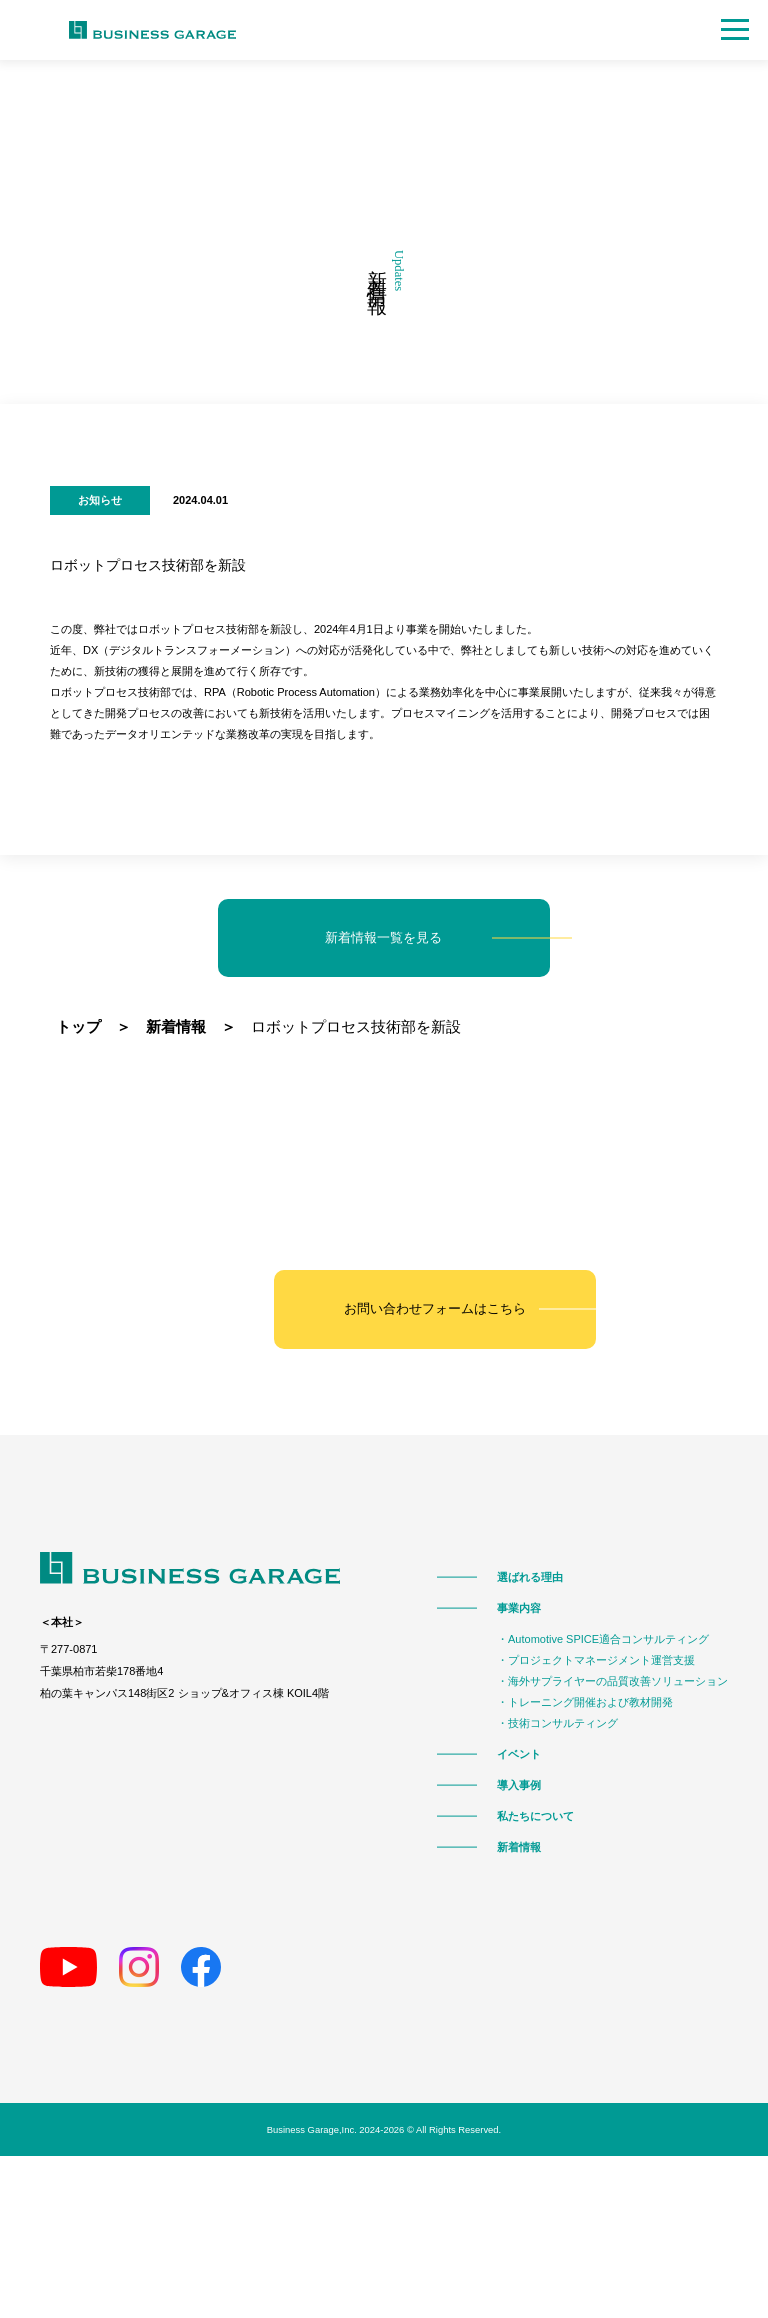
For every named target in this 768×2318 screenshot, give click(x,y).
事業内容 (519, 1607)
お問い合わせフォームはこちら (435, 1309)
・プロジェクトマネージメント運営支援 (596, 1659)
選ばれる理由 (530, 1576)
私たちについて (535, 1815)
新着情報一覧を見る (384, 938)
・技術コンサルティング (557, 1722)
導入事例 (519, 1784)
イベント (519, 1753)
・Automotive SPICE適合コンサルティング (603, 1638)
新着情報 (519, 1846)
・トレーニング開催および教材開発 (585, 1701)
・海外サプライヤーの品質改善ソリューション (612, 1680)
